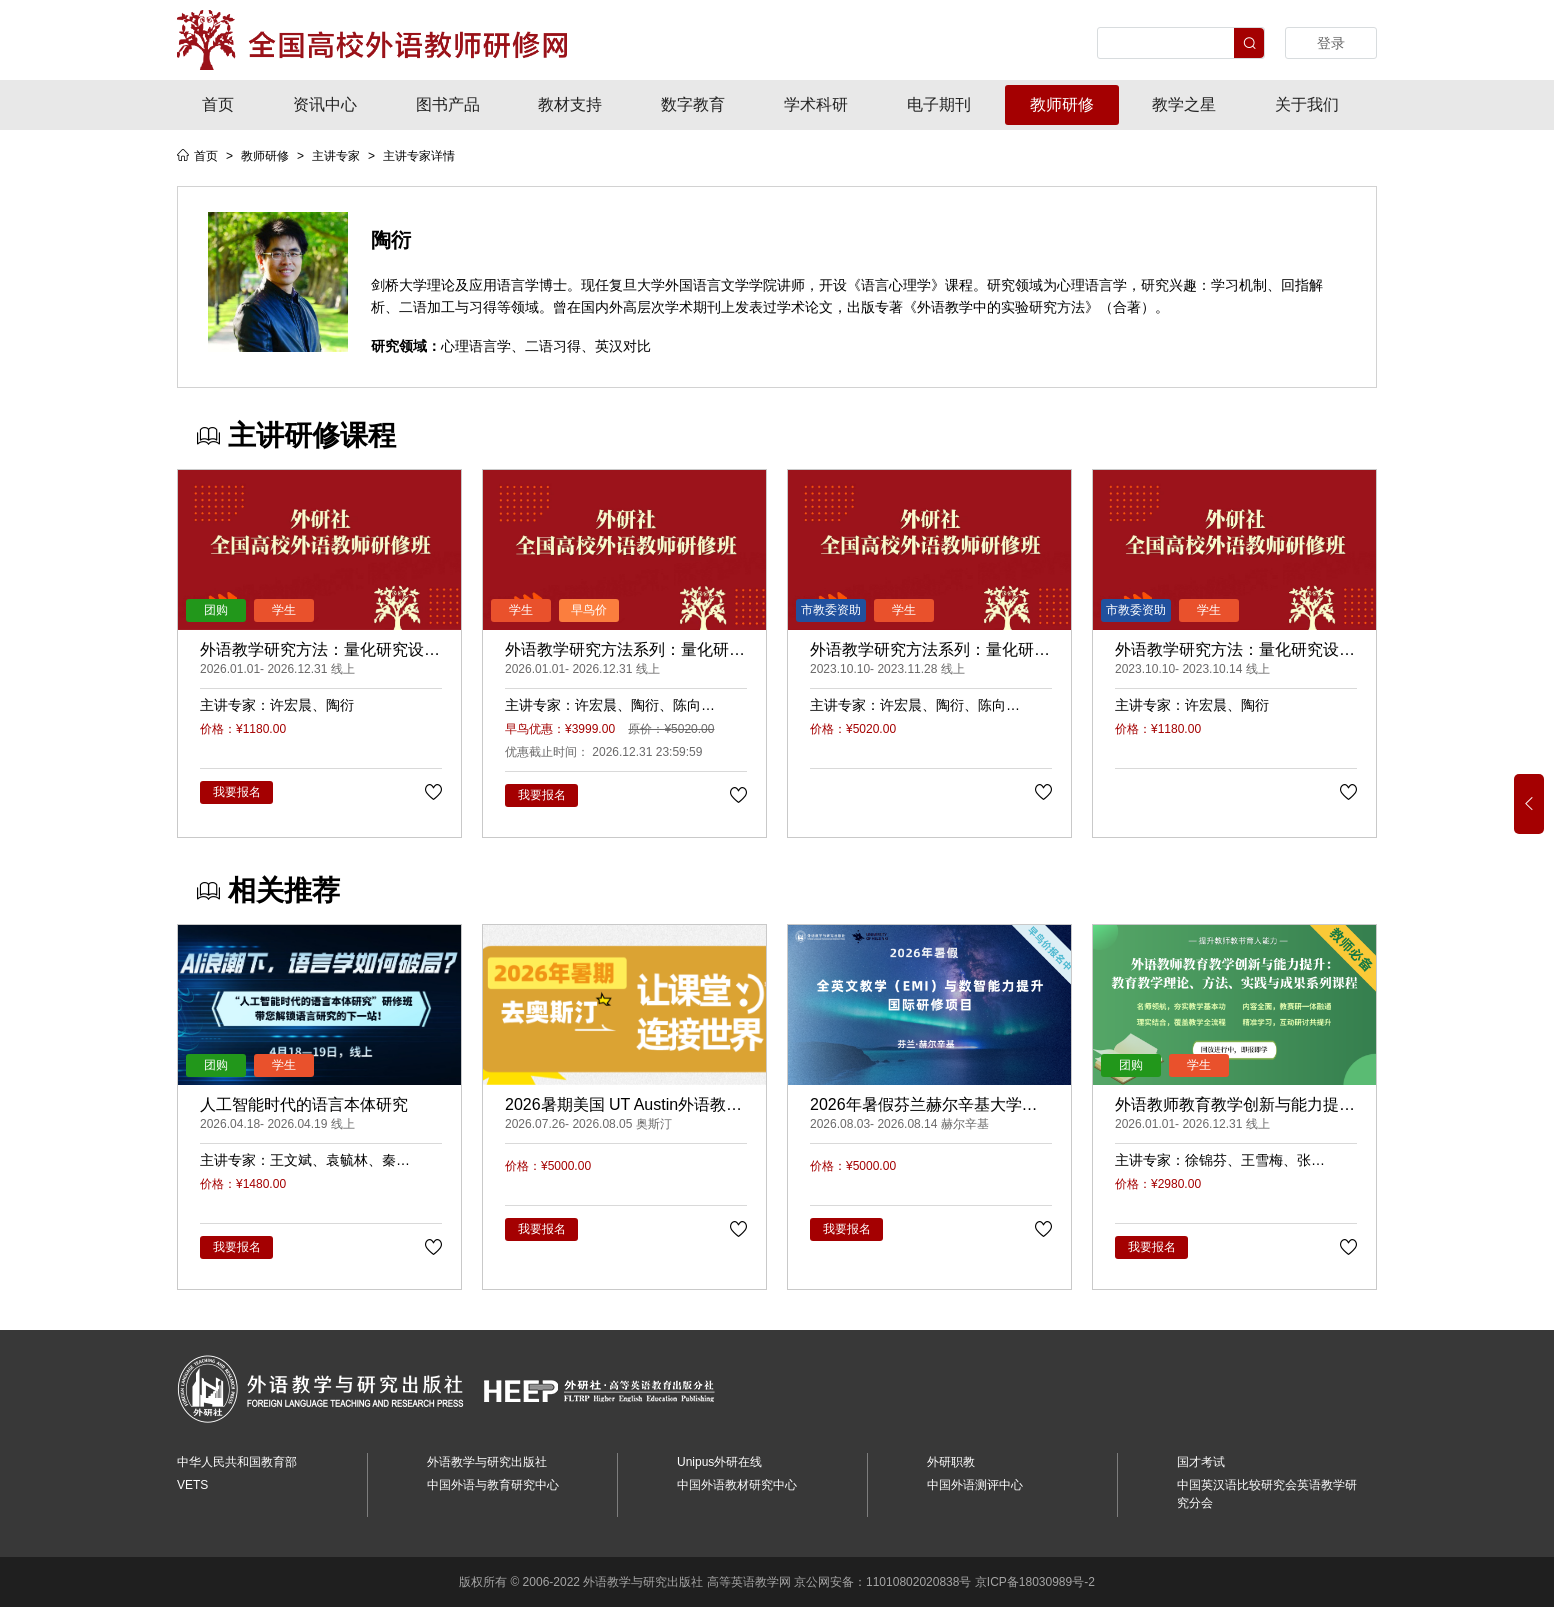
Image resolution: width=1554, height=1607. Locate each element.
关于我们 (1307, 104)
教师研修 (1062, 104)
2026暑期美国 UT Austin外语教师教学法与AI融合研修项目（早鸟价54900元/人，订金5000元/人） (624, 1106)
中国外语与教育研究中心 (493, 1485)
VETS (192, 1485)
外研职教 (951, 1462)
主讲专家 (336, 156)
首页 (218, 104)
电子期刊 (939, 104)
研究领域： (406, 346)
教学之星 (1184, 104)
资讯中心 (325, 104)
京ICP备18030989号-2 (1035, 1582)
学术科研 (816, 104)
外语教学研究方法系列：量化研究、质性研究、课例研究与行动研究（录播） (625, 651)
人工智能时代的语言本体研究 (304, 1104)
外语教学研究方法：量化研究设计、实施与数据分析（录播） (312, 651)
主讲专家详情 (419, 156)
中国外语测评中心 (975, 1485)
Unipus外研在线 (719, 1462)
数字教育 (693, 104)
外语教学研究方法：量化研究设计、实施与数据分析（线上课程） (1235, 651)
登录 (1331, 43)
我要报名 (237, 792)
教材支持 (570, 104)
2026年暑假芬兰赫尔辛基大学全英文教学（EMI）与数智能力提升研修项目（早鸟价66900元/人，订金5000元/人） (930, 1106)
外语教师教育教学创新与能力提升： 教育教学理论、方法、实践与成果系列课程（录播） (1229, 1106)
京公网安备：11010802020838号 (882, 1582)
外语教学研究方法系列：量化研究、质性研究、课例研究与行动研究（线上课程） (930, 651)
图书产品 (448, 104)
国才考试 (1201, 1462)
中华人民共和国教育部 (237, 1462)
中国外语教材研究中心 (737, 1485)
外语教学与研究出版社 (487, 1462)
